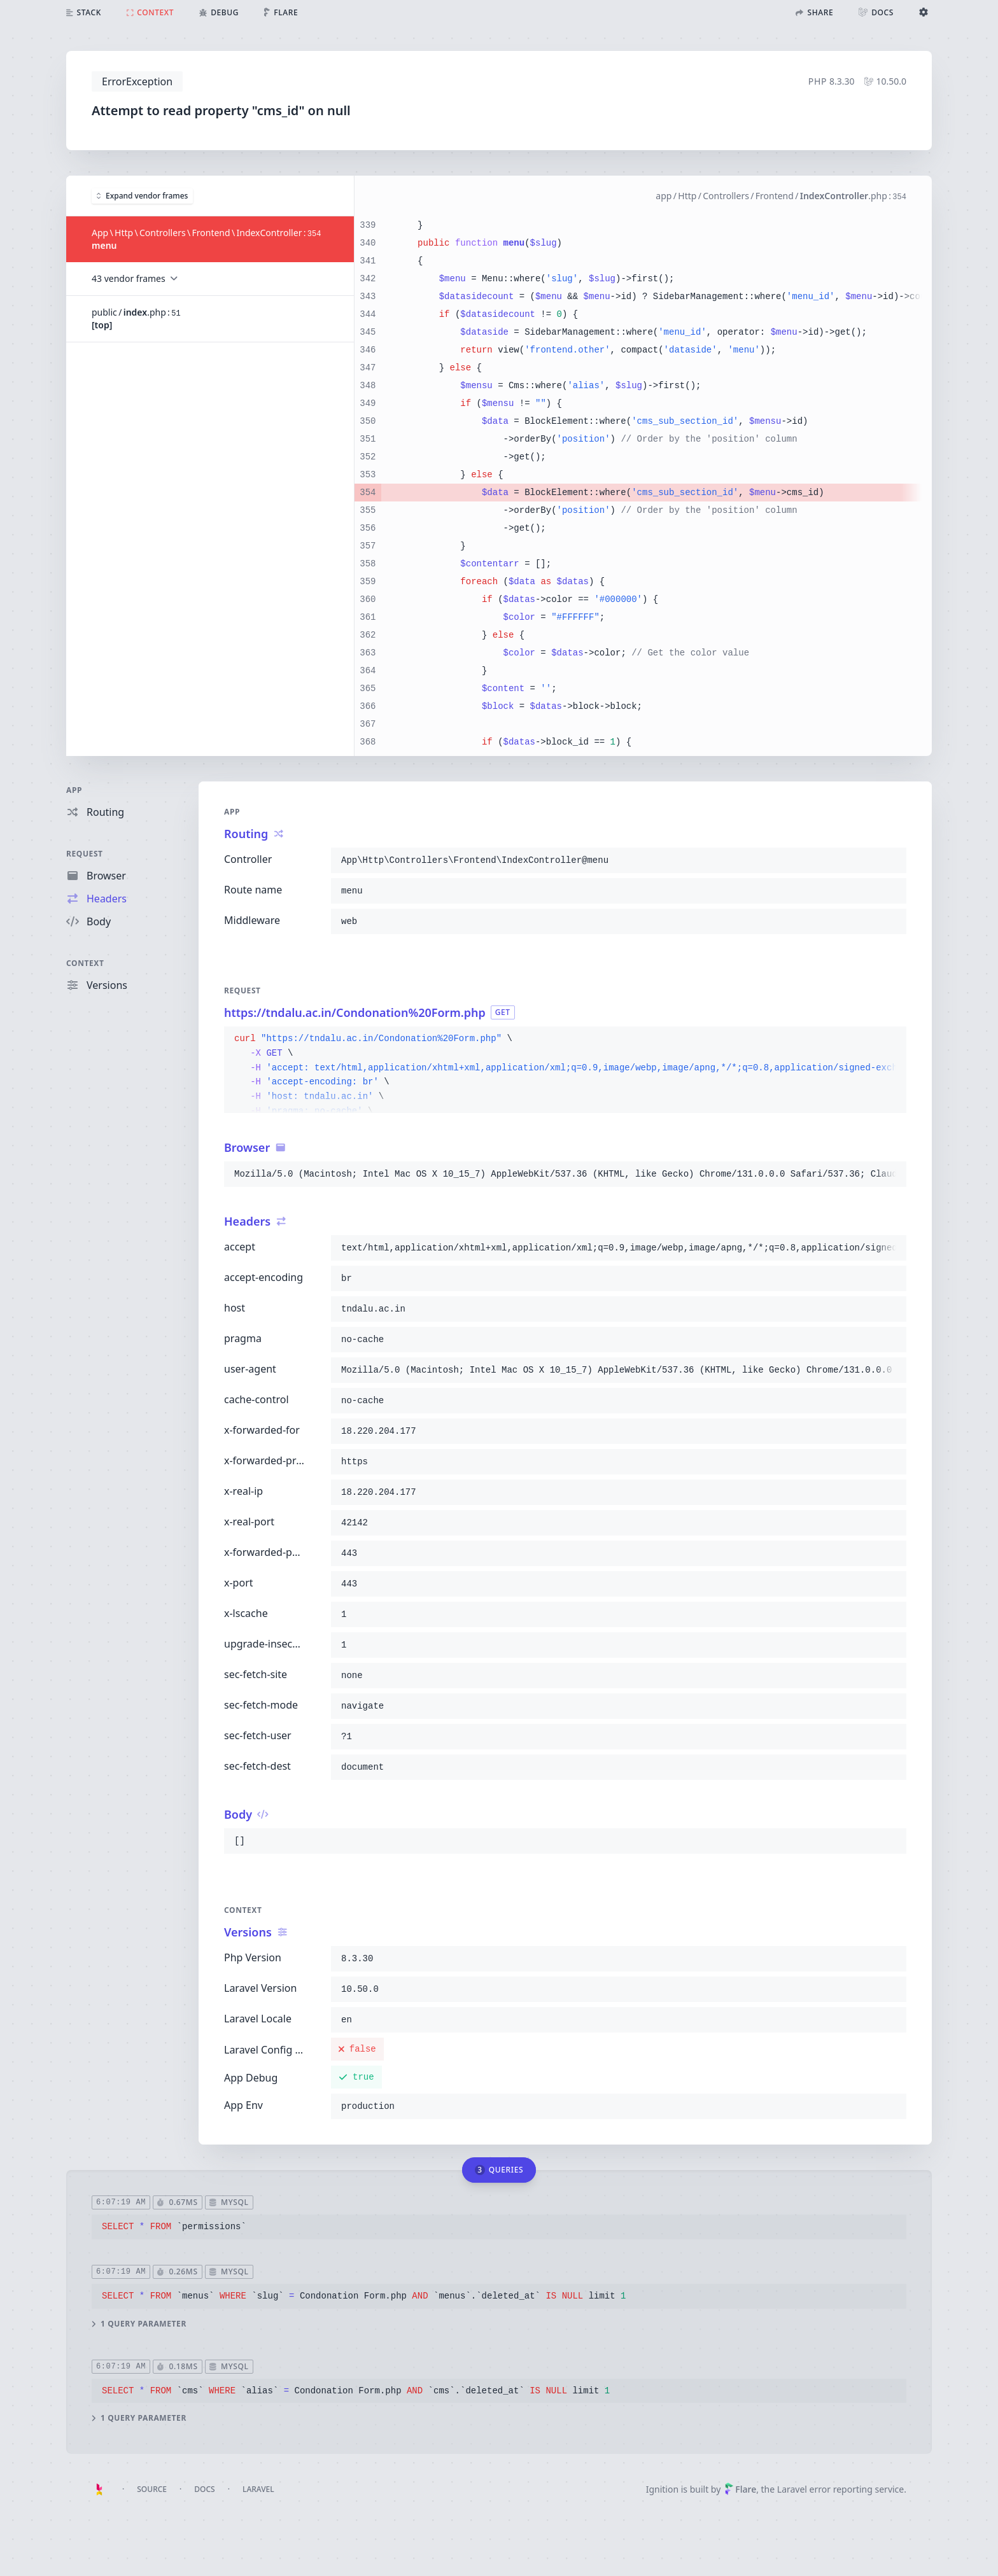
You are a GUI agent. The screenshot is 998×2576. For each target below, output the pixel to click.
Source (152, 2489)
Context (85, 963)
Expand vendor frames (142, 195)
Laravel (258, 2489)
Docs (204, 2489)
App (74, 790)
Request (84, 853)
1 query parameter (139, 2323)
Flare (740, 2489)
